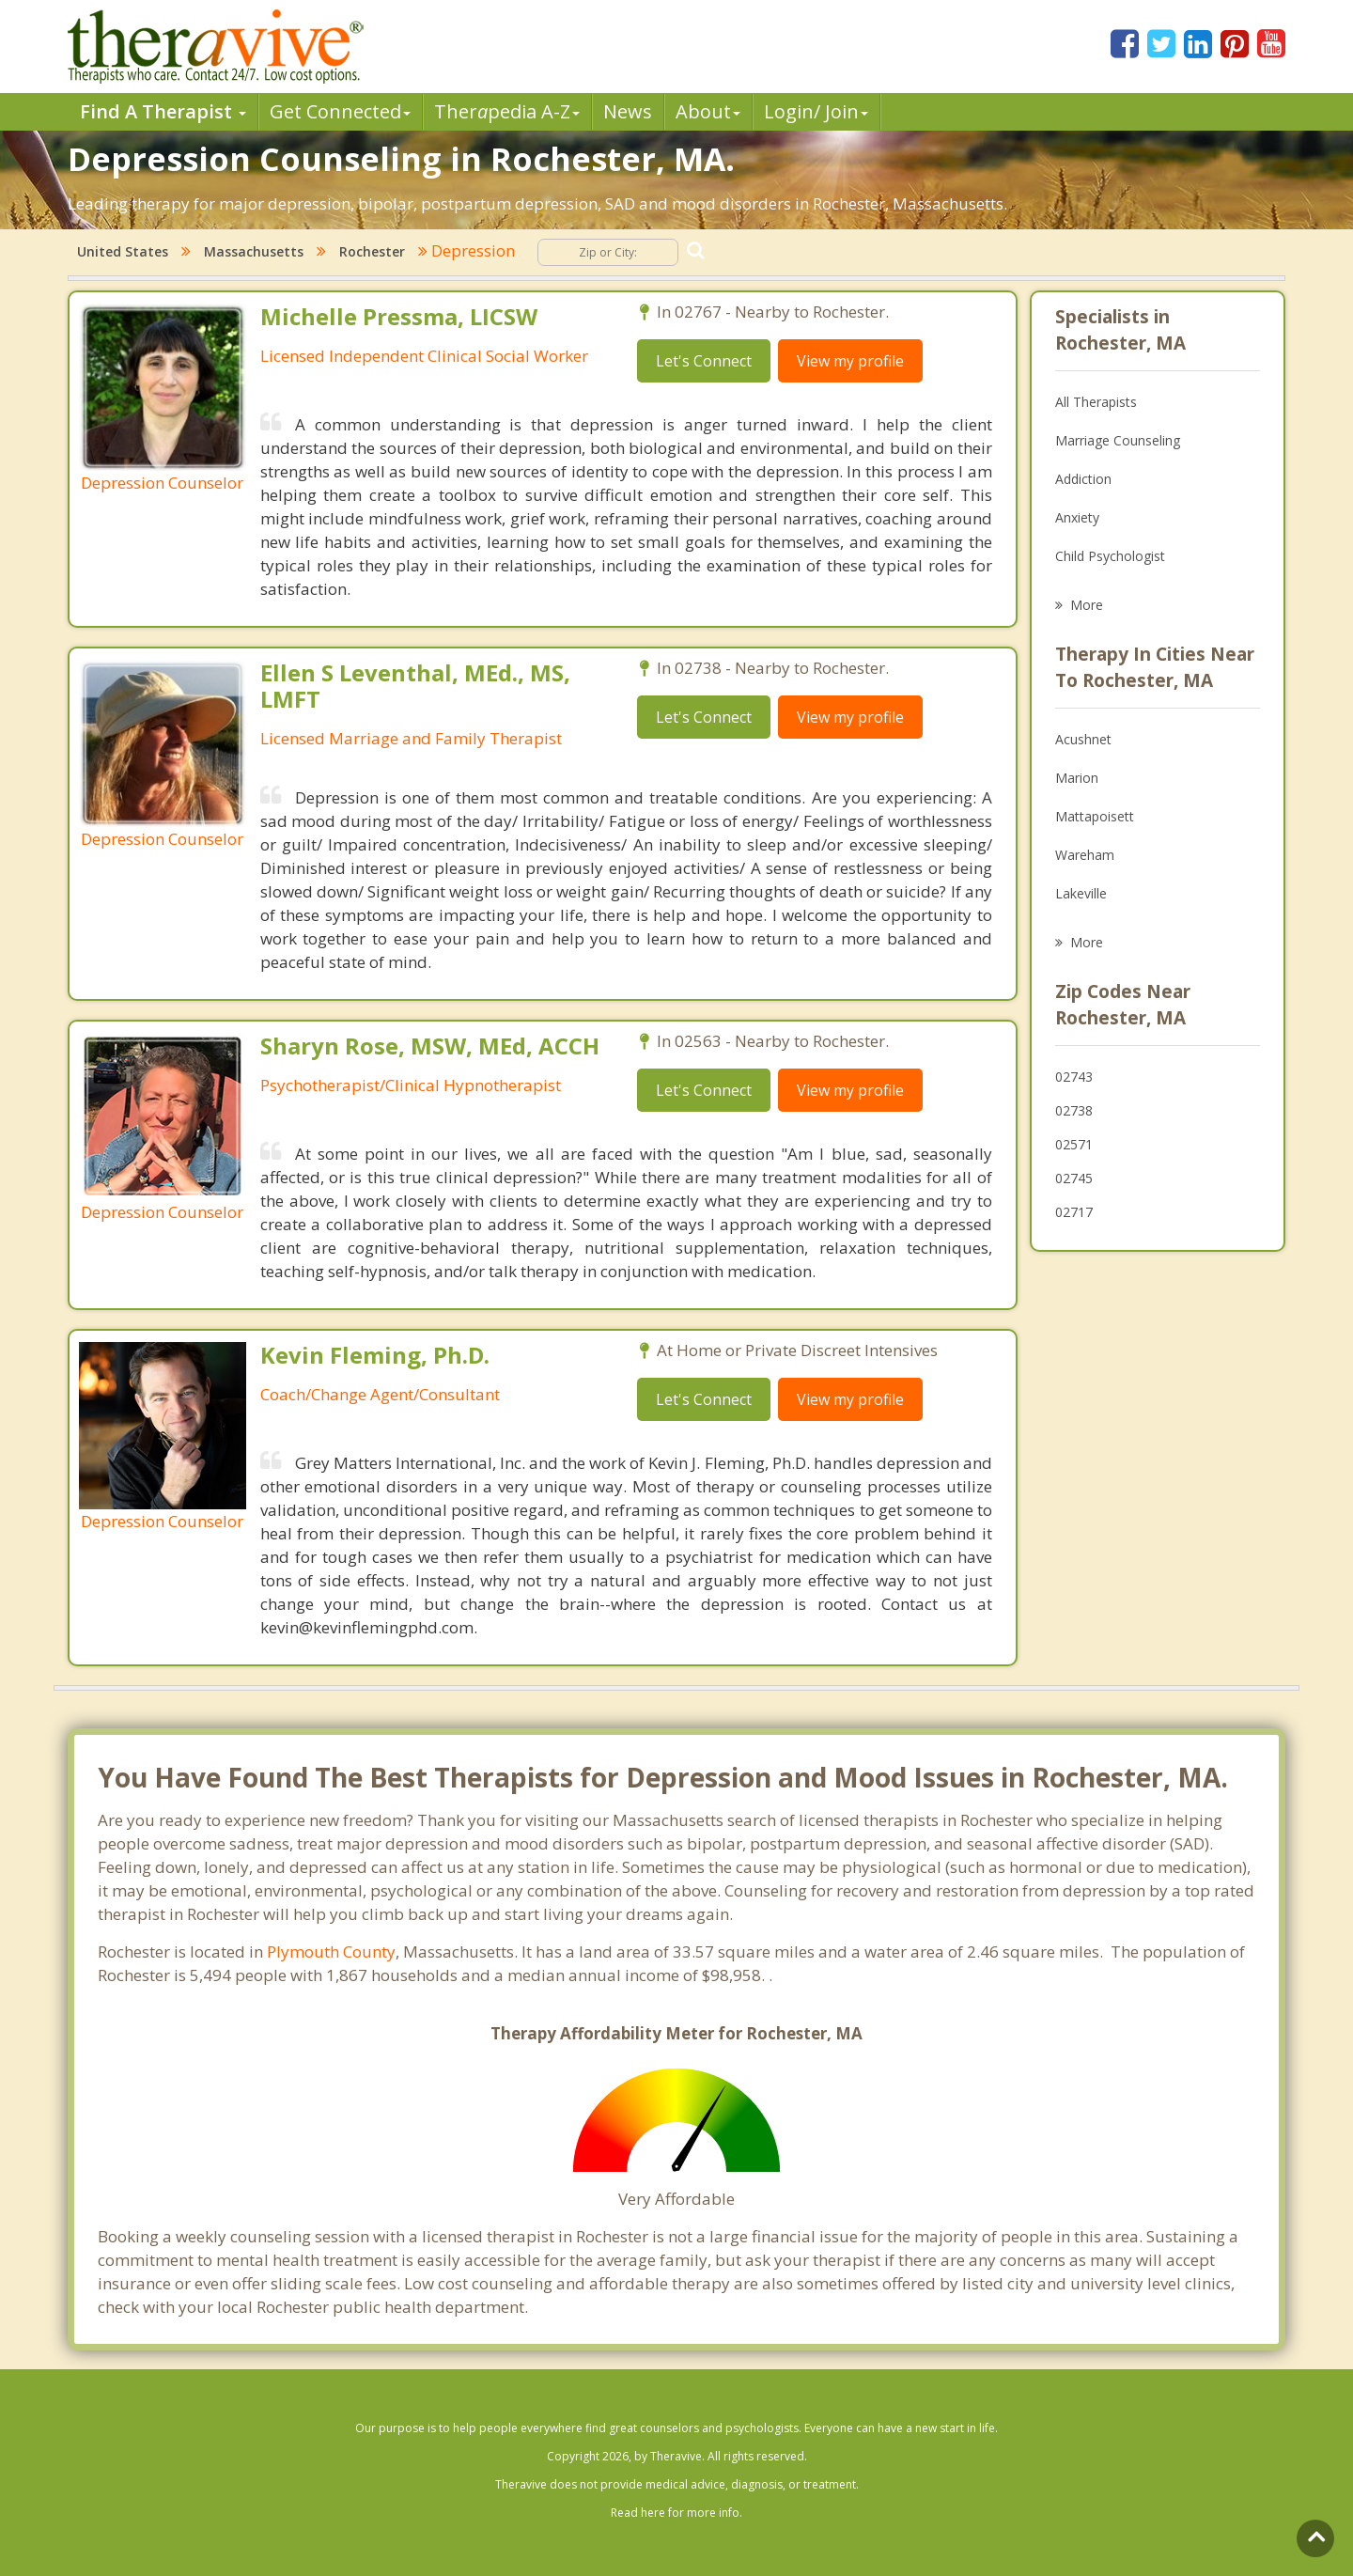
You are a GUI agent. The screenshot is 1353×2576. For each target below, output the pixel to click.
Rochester (372, 251)
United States (122, 251)
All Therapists (1096, 402)
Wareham (1084, 855)
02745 (1074, 1178)
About (708, 111)
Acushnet (1083, 739)
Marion (1076, 778)
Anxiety (1077, 517)
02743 (1074, 1076)
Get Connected (340, 111)
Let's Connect (704, 361)
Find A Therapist (163, 111)
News (627, 111)
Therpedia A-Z (507, 111)
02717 (1074, 1212)
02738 (1074, 1110)
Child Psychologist (1110, 556)
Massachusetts (253, 251)
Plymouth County (331, 1951)
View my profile (850, 361)
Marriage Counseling (1117, 440)
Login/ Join (816, 111)
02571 (1074, 1144)
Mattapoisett (1094, 816)
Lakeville (1081, 893)
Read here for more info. (676, 2513)
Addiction (1083, 479)
